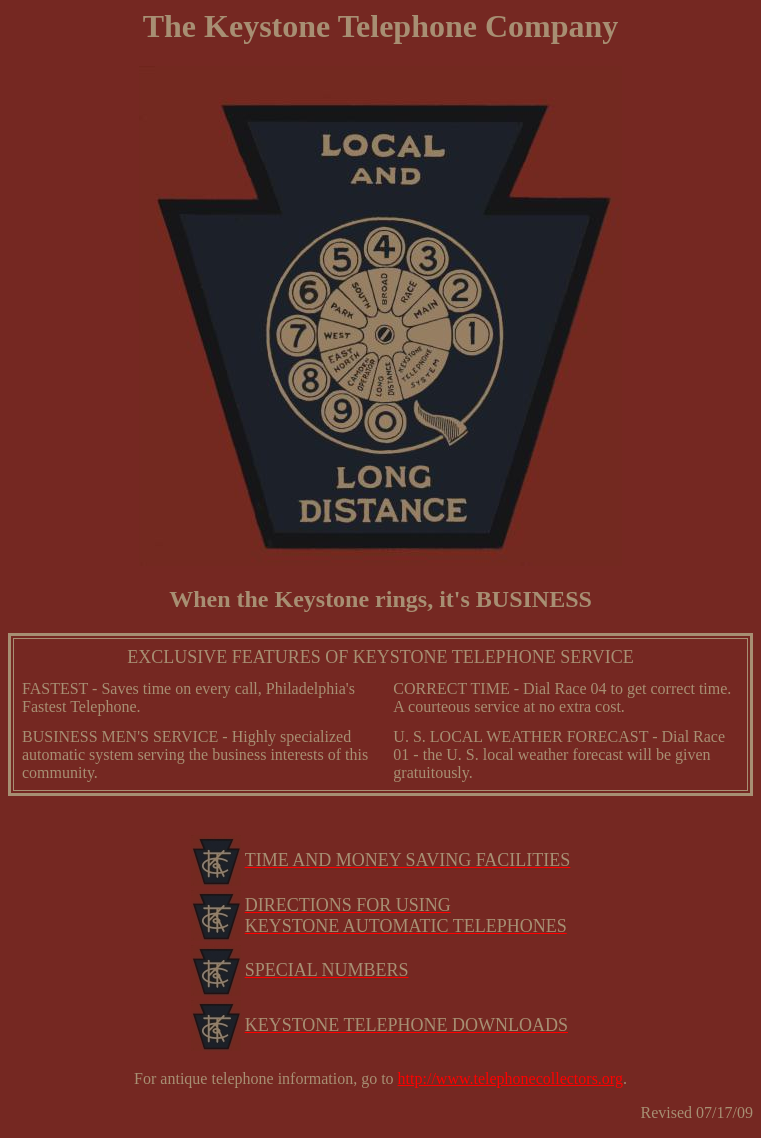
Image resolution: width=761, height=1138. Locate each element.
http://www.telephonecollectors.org (510, 1078)
